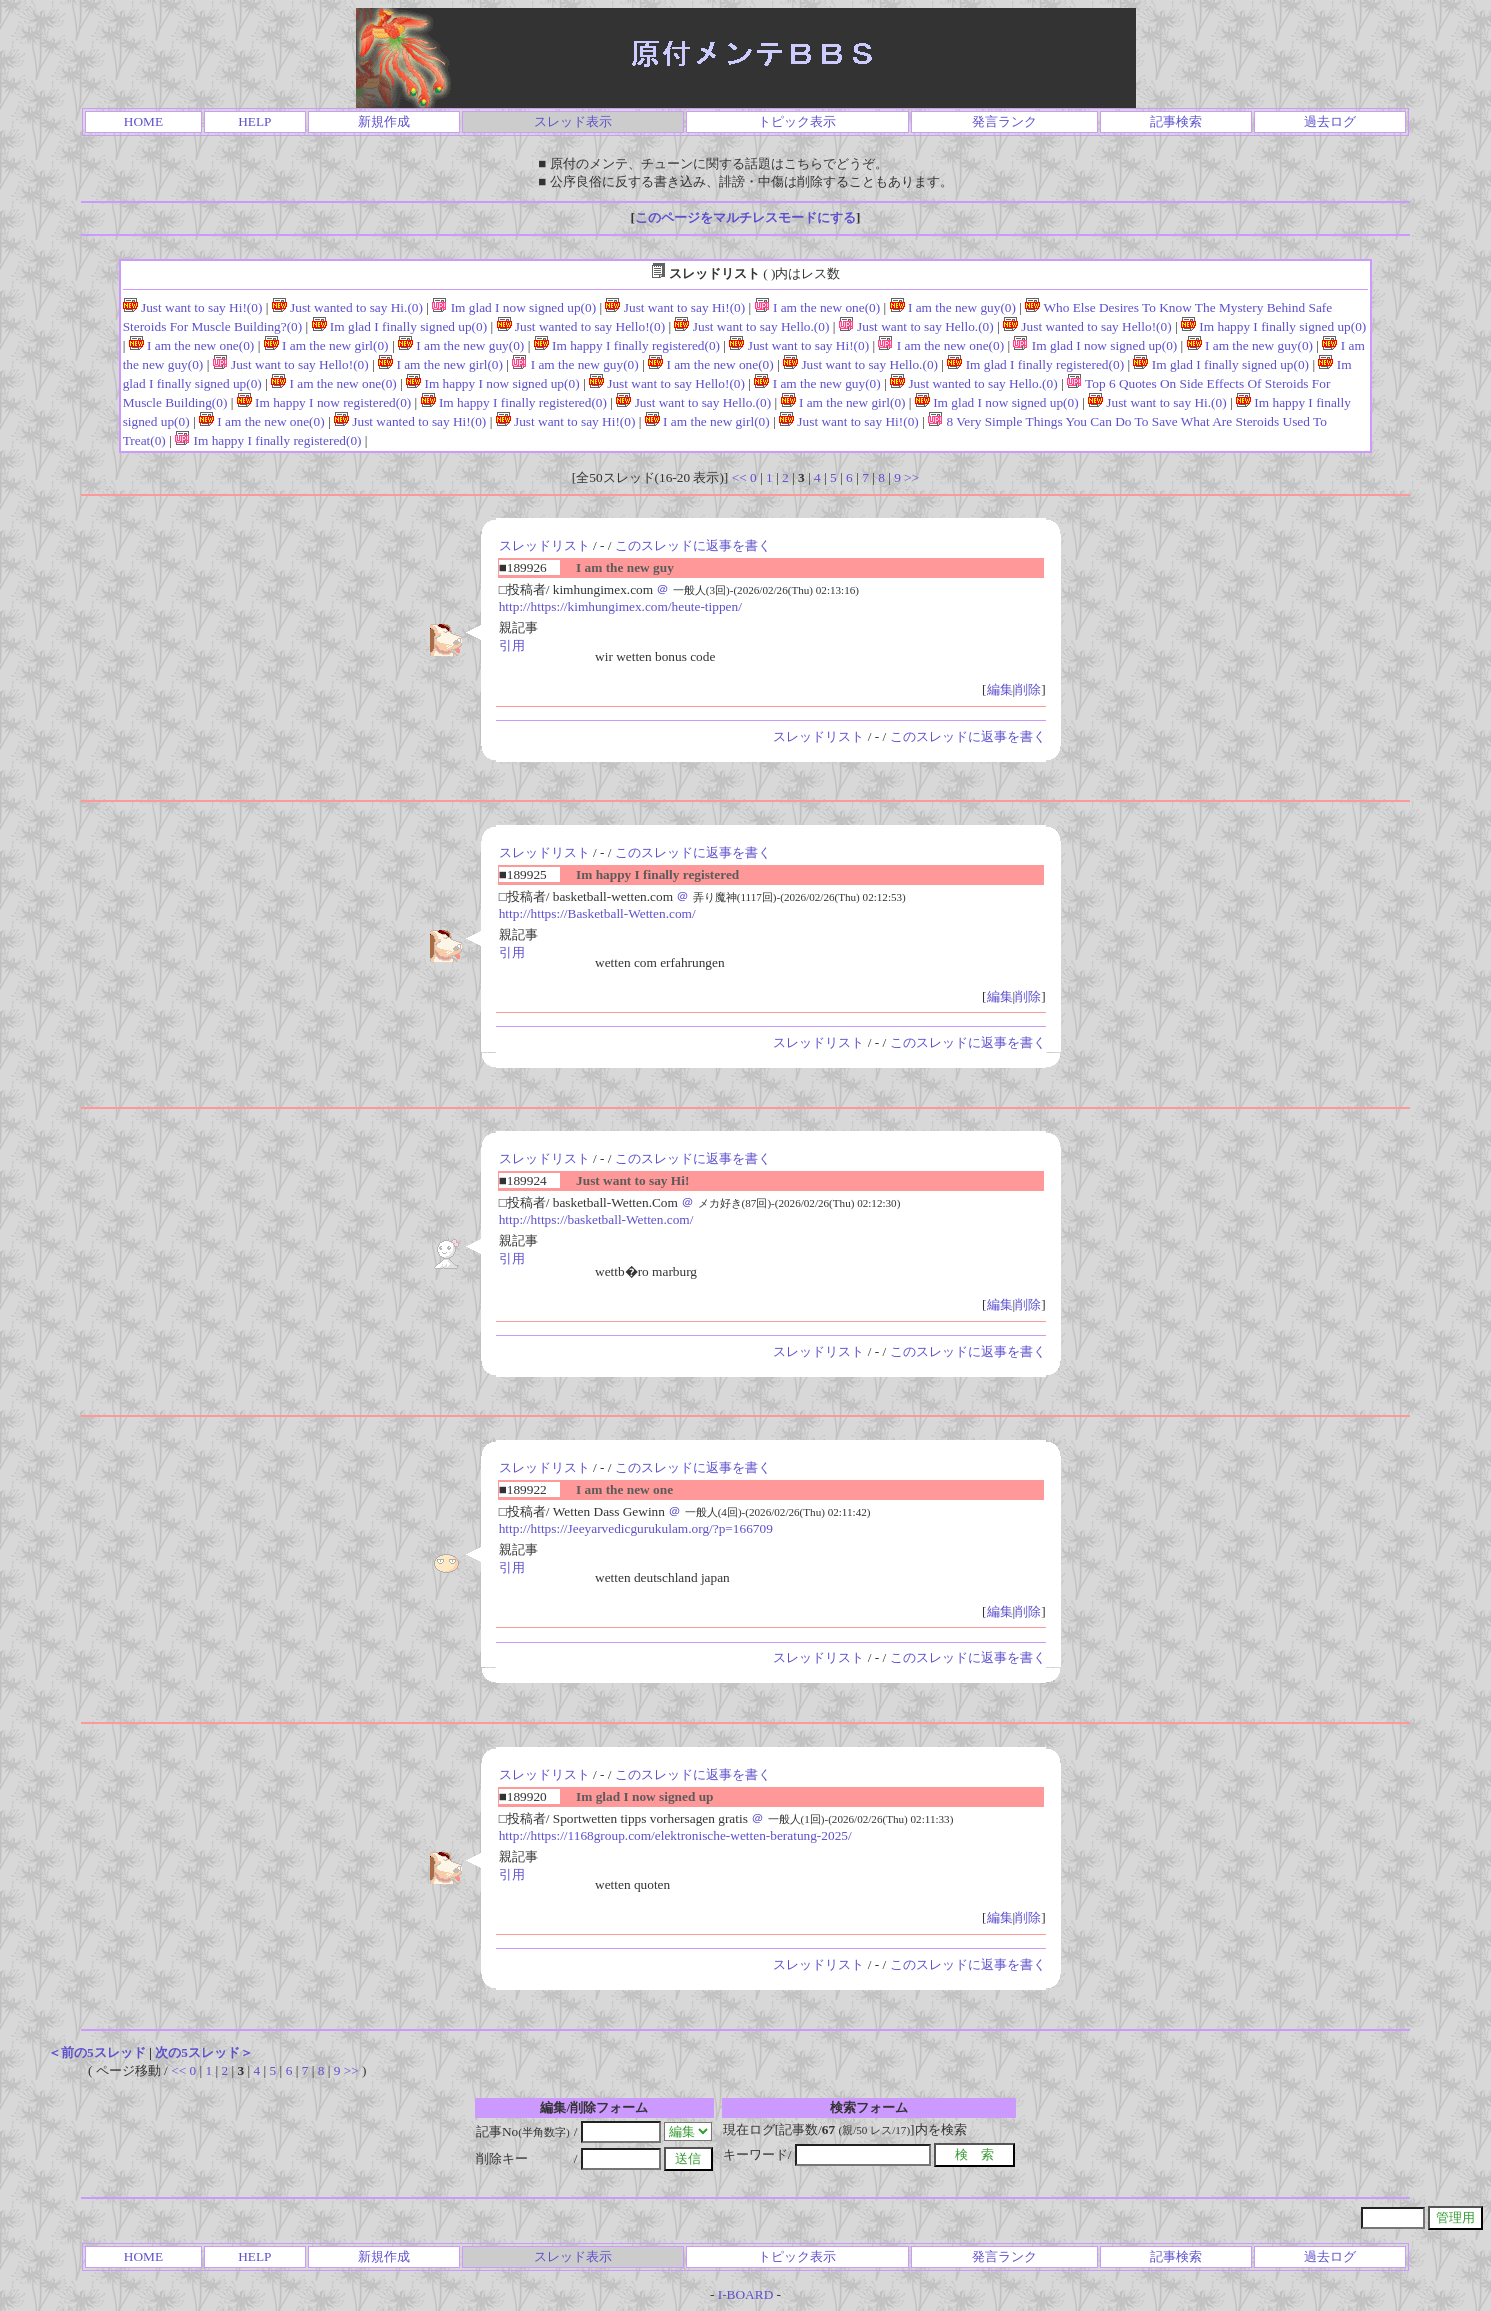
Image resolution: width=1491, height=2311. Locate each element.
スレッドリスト (544, 545)
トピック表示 (797, 121)
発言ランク (1004, 121)
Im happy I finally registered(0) (627, 345)
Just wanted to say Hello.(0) (974, 383)
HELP (254, 121)
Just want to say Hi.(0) (1157, 402)
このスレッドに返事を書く (693, 545)
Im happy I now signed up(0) (492, 383)
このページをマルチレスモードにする (745, 217)
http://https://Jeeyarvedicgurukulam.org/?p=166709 (636, 1528)
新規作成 (384, 121)
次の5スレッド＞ (204, 2052)
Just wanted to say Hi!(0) (410, 421)
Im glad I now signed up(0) (514, 307)
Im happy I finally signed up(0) (1273, 326)
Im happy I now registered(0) (324, 402)
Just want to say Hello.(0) (751, 326)
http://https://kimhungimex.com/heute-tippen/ (620, 606)
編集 (1000, 689)
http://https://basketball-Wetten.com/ (596, 1219)
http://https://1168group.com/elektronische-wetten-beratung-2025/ (675, 1835)
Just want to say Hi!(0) (193, 307)
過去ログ (1330, 121)
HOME (143, 121)
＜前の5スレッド (97, 2052)
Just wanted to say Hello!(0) (581, 326)
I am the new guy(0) (953, 307)
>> (911, 477)
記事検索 (1176, 121)
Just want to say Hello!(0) (291, 364)
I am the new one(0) (818, 307)
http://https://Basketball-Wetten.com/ (597, 913)
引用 (512, 645)
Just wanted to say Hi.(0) (347, 307)
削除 (1028, 689)
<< (739, 477)
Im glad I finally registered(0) (1035, 364)
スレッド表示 (573, 121)
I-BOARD (746, 2294)
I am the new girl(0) (326, 345)
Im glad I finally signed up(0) (400, 326)
